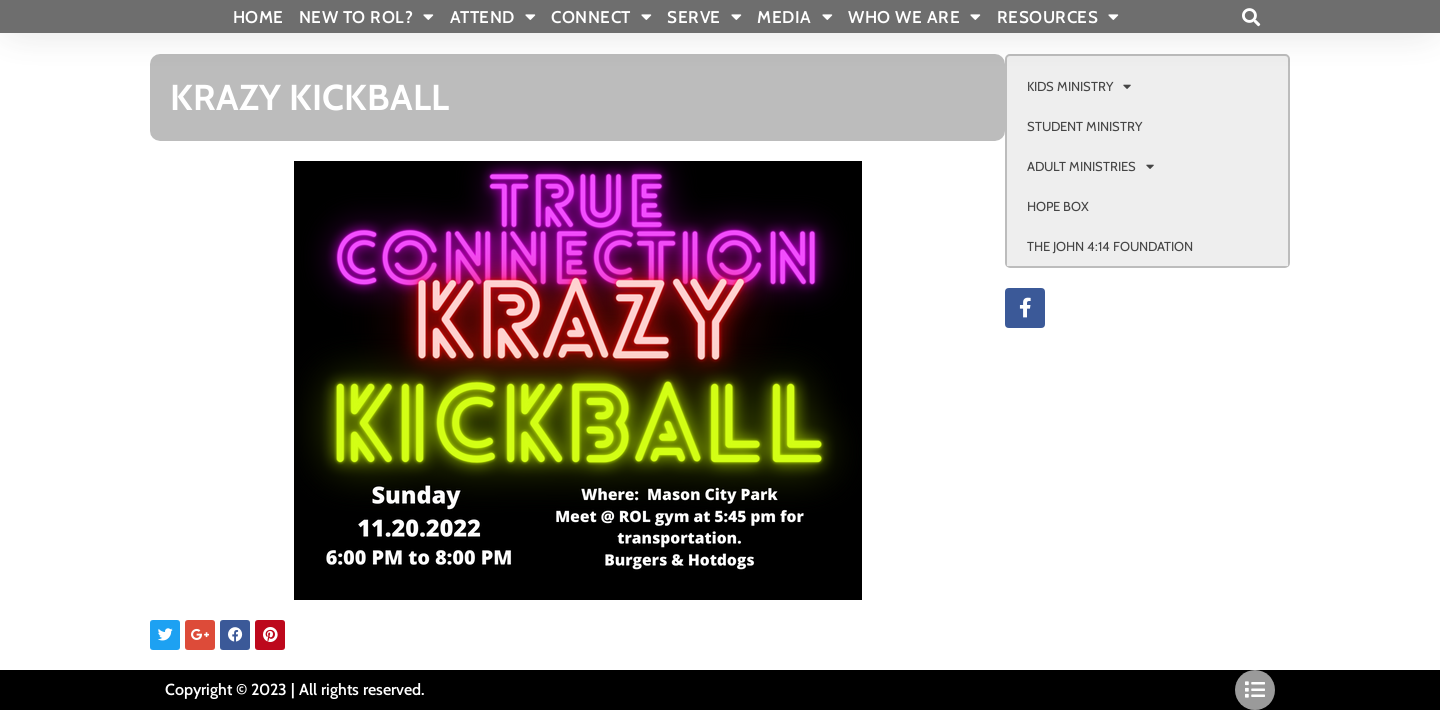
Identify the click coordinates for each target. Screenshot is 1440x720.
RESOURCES (1058, 17)
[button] (1250, 16)
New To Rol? (367, 17)
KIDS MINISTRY (1079, 86)
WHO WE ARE (915, 17)
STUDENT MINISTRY (1084, 126)
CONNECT (601, 17)
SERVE (704, 17)
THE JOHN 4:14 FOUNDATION (1110, 246)
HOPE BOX (1058, 206)
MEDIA (795, 17)
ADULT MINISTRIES (1090, 166)
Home (258, 17)
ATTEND (493, 17)
